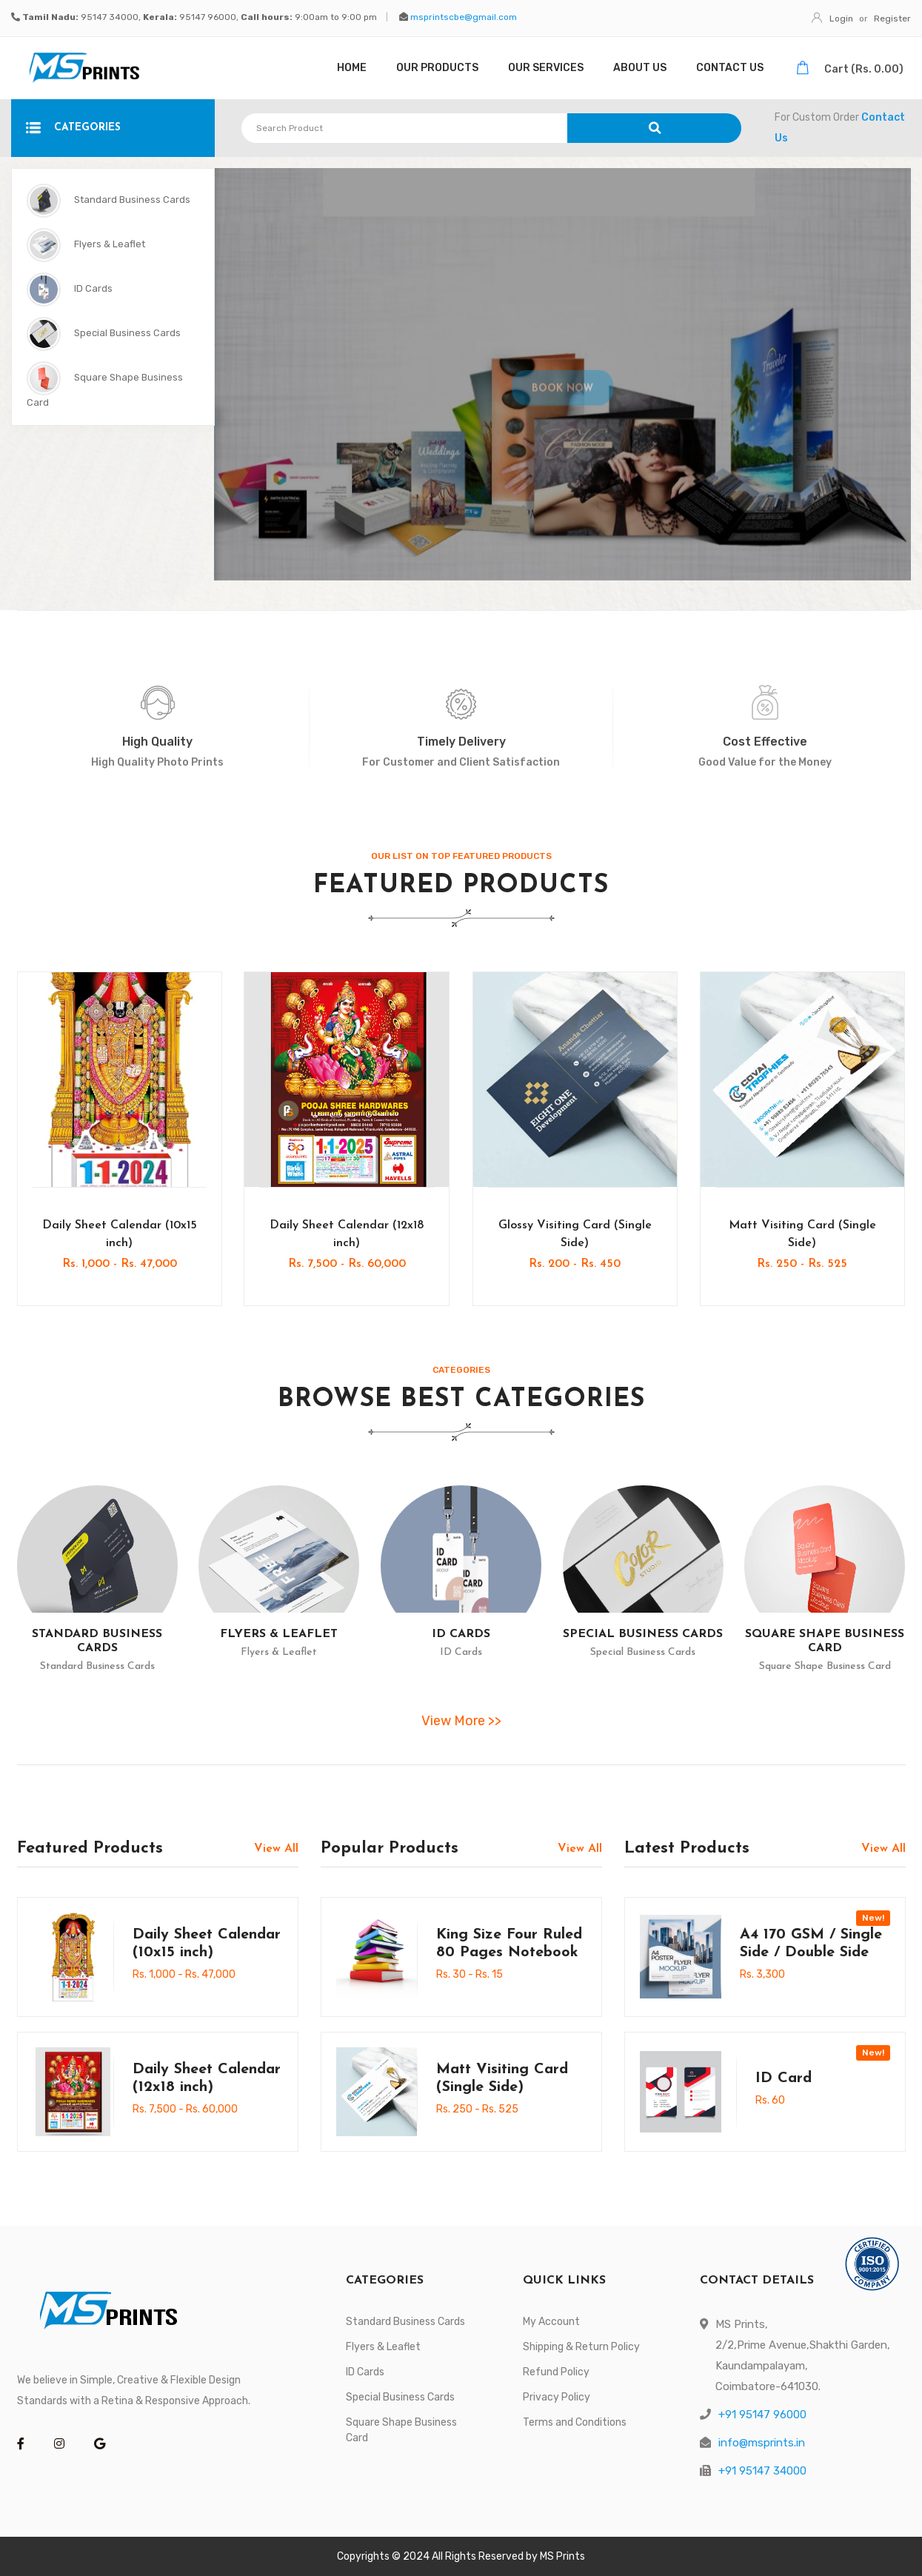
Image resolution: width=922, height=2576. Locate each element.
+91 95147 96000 (762, 2414)
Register (892, 18)
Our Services (546, 67)
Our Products (437, 67)
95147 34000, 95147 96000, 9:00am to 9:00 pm (199, 17)
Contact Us (730, 67)
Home (352, 67)
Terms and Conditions (575, 2422)
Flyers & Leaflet (86, 245)
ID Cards (70, 289)
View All (276, 1849)
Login (832, 18)
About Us (640, 67)
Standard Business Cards (108, 201)
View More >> (461, 1721)
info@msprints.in (761, 2442)
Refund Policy (556, 2372)
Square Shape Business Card (105, 384)
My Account (551, 2321)
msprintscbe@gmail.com (463, 17)
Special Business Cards (104, 334)
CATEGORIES (73, 128)
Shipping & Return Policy (581, 2347)
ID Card (783, 2078)
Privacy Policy (556, 2397)
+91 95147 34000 (762, 2471)
